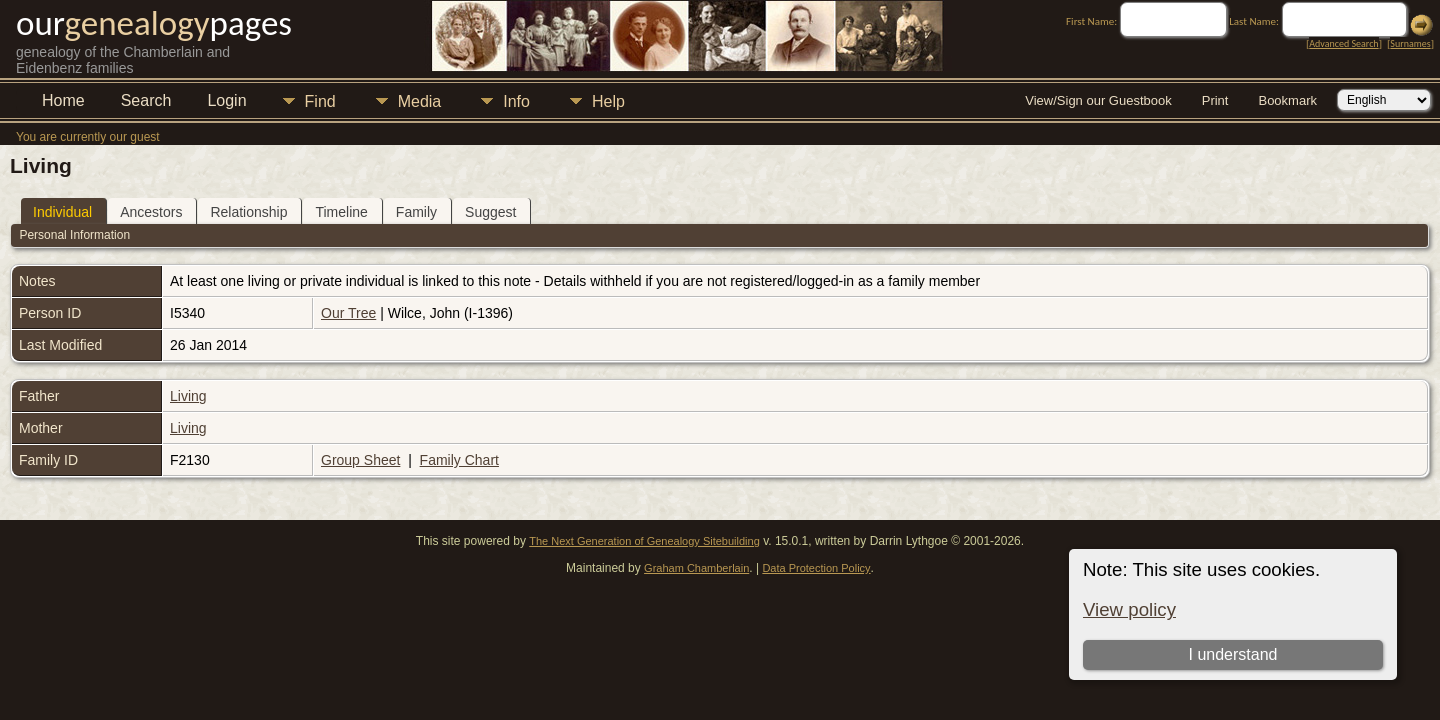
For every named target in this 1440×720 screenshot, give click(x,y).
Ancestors (151, 212)
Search (146, 100)
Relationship (248, 212)
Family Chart (459, 460)
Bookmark (1287, 100)
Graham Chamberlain (696, 568)
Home (63, 100)
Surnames (1410, 43)
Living (188, 396)
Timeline (341, 212)
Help (608, 101)
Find (320, 101)
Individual (62, 212)
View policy (1129, 609)
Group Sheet (360, 460)
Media (420, 101)
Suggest (490, 212)
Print (1215, 100)
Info (516, 101)
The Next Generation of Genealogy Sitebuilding (644, 541)
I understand (1232, 654)
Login (226, 100)
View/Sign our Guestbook (1098, 100)
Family (416, 212)
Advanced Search (1343, 43)
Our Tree (348, 313)
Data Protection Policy (816, 568)
